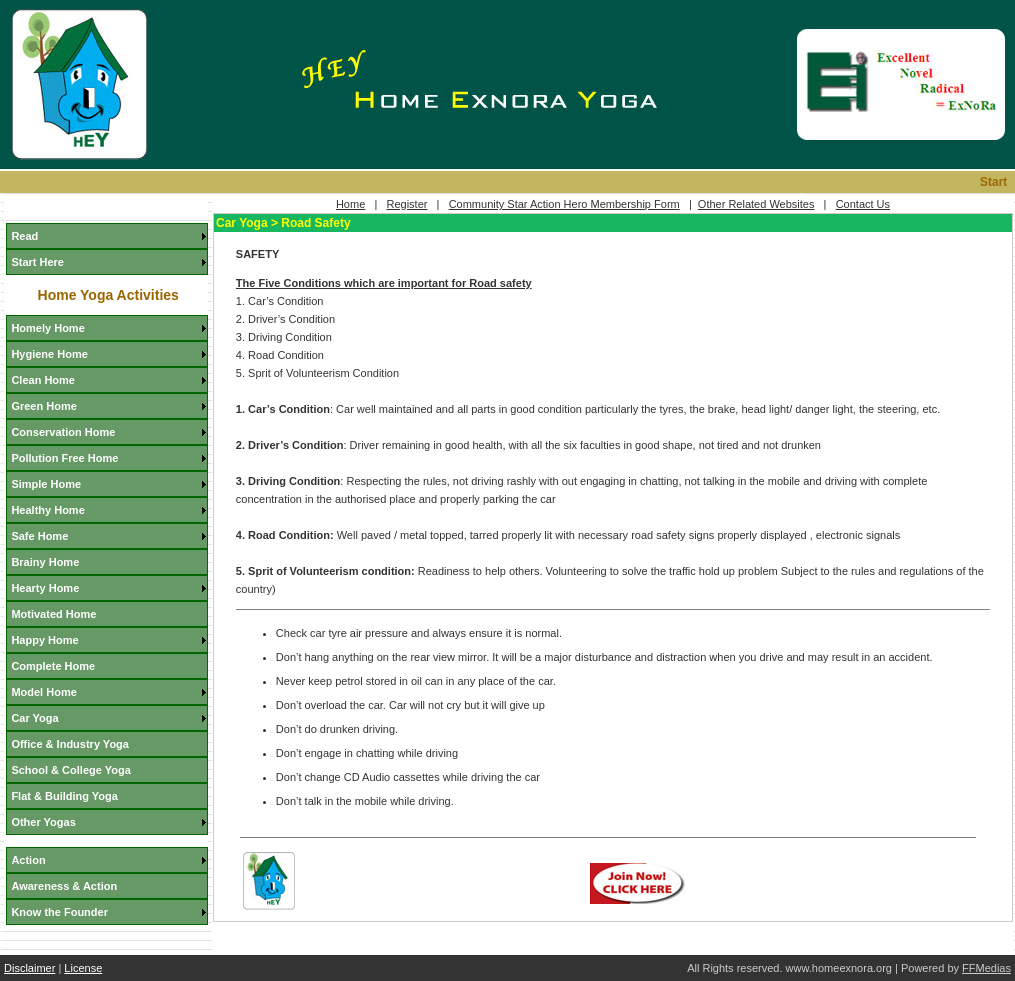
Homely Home (47, 328)
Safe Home (39, 536)
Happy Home (44, 640)
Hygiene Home (49, 354)
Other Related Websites (756, 204)
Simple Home (46, 484)
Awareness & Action (64, 886)
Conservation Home (63, 432)
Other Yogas (43, 822)
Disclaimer (29, 968)
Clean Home (43, 380)
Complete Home (53, 666)
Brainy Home (45, 562)
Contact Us (863, 204)
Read (24, 236)
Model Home (43, 692)
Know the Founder (59, 912)
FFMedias (986, 968)
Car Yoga (34, 718)
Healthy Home (47, 510)
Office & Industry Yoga (70, 744)
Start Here (37, 262)
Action (28, 860)
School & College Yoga (70, 770)
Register (406, 204)
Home (350, 204)
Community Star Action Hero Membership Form (564, 204)
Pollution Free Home (64, 458)
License (83, 968)
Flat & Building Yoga (64, 796)
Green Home (43, 406)
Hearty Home (45, 588)
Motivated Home (53, 614)
